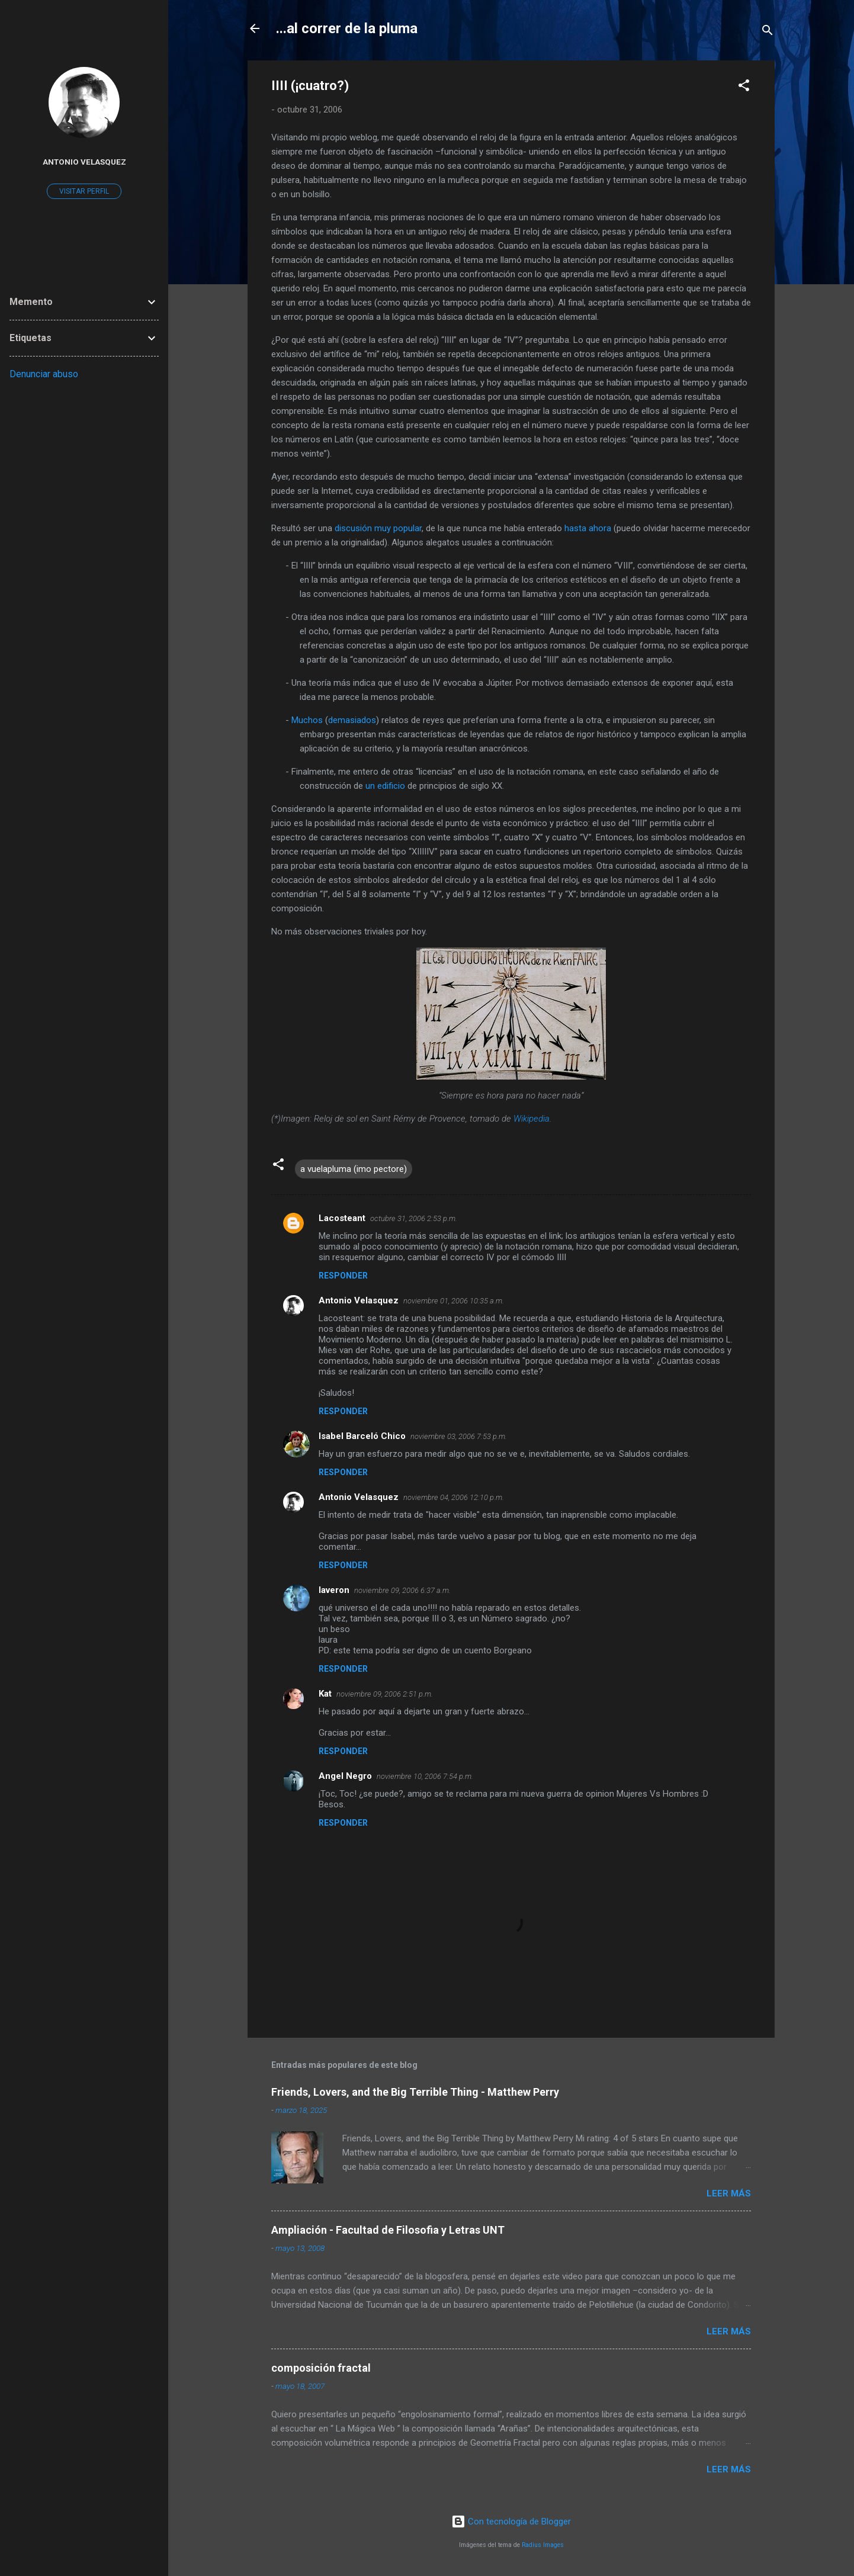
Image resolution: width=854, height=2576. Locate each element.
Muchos (307, 720)
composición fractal (321, 2368)
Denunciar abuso (43, 374)
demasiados (352, 720)
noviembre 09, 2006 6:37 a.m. (402, 1590)
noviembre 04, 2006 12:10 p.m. (453, 1497)
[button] (744, 87)
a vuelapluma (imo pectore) (353, 1169)
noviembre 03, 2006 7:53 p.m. (458, 1436)
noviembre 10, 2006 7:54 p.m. (425, 1776)
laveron (334, 1590)
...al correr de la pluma (347, 28)
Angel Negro (345, 1776)
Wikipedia (531, 1118)
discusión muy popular (378, 528)
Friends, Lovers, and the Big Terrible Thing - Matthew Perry (415, 2092)
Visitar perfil (84, 191)
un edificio (385, 785)
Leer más (729, 2193)
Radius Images (543, 2545)
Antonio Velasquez (359, 1300)
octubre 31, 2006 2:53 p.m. (413, 1218)
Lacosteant (342, 1218)
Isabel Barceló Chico (362, 1436)
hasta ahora (587, 528)
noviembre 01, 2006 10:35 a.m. (453, 1300)
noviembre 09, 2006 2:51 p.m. (384, 1694)
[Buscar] (767, 32)
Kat (325, 1693)
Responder (343, 1275)
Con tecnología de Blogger (511, 2521)
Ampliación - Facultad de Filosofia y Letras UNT (388, 2230)
